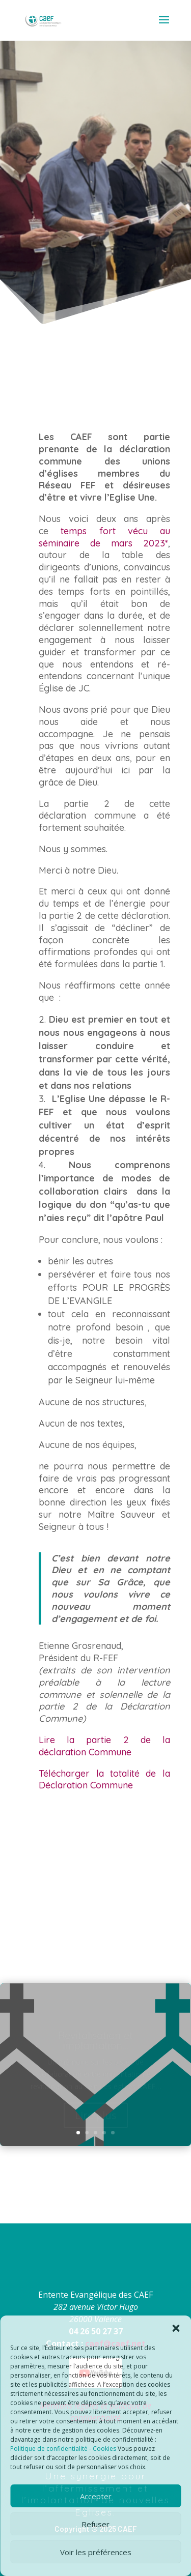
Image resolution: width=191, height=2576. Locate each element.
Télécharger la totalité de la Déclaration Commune (104, 1779)
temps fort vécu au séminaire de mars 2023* (104, 537)
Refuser (95, 2524)
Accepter (96, 2496)
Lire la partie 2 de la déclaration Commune (104, 1746)
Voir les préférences (95, 2552)
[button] (176, 2328)
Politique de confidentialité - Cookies (63, 2448)
